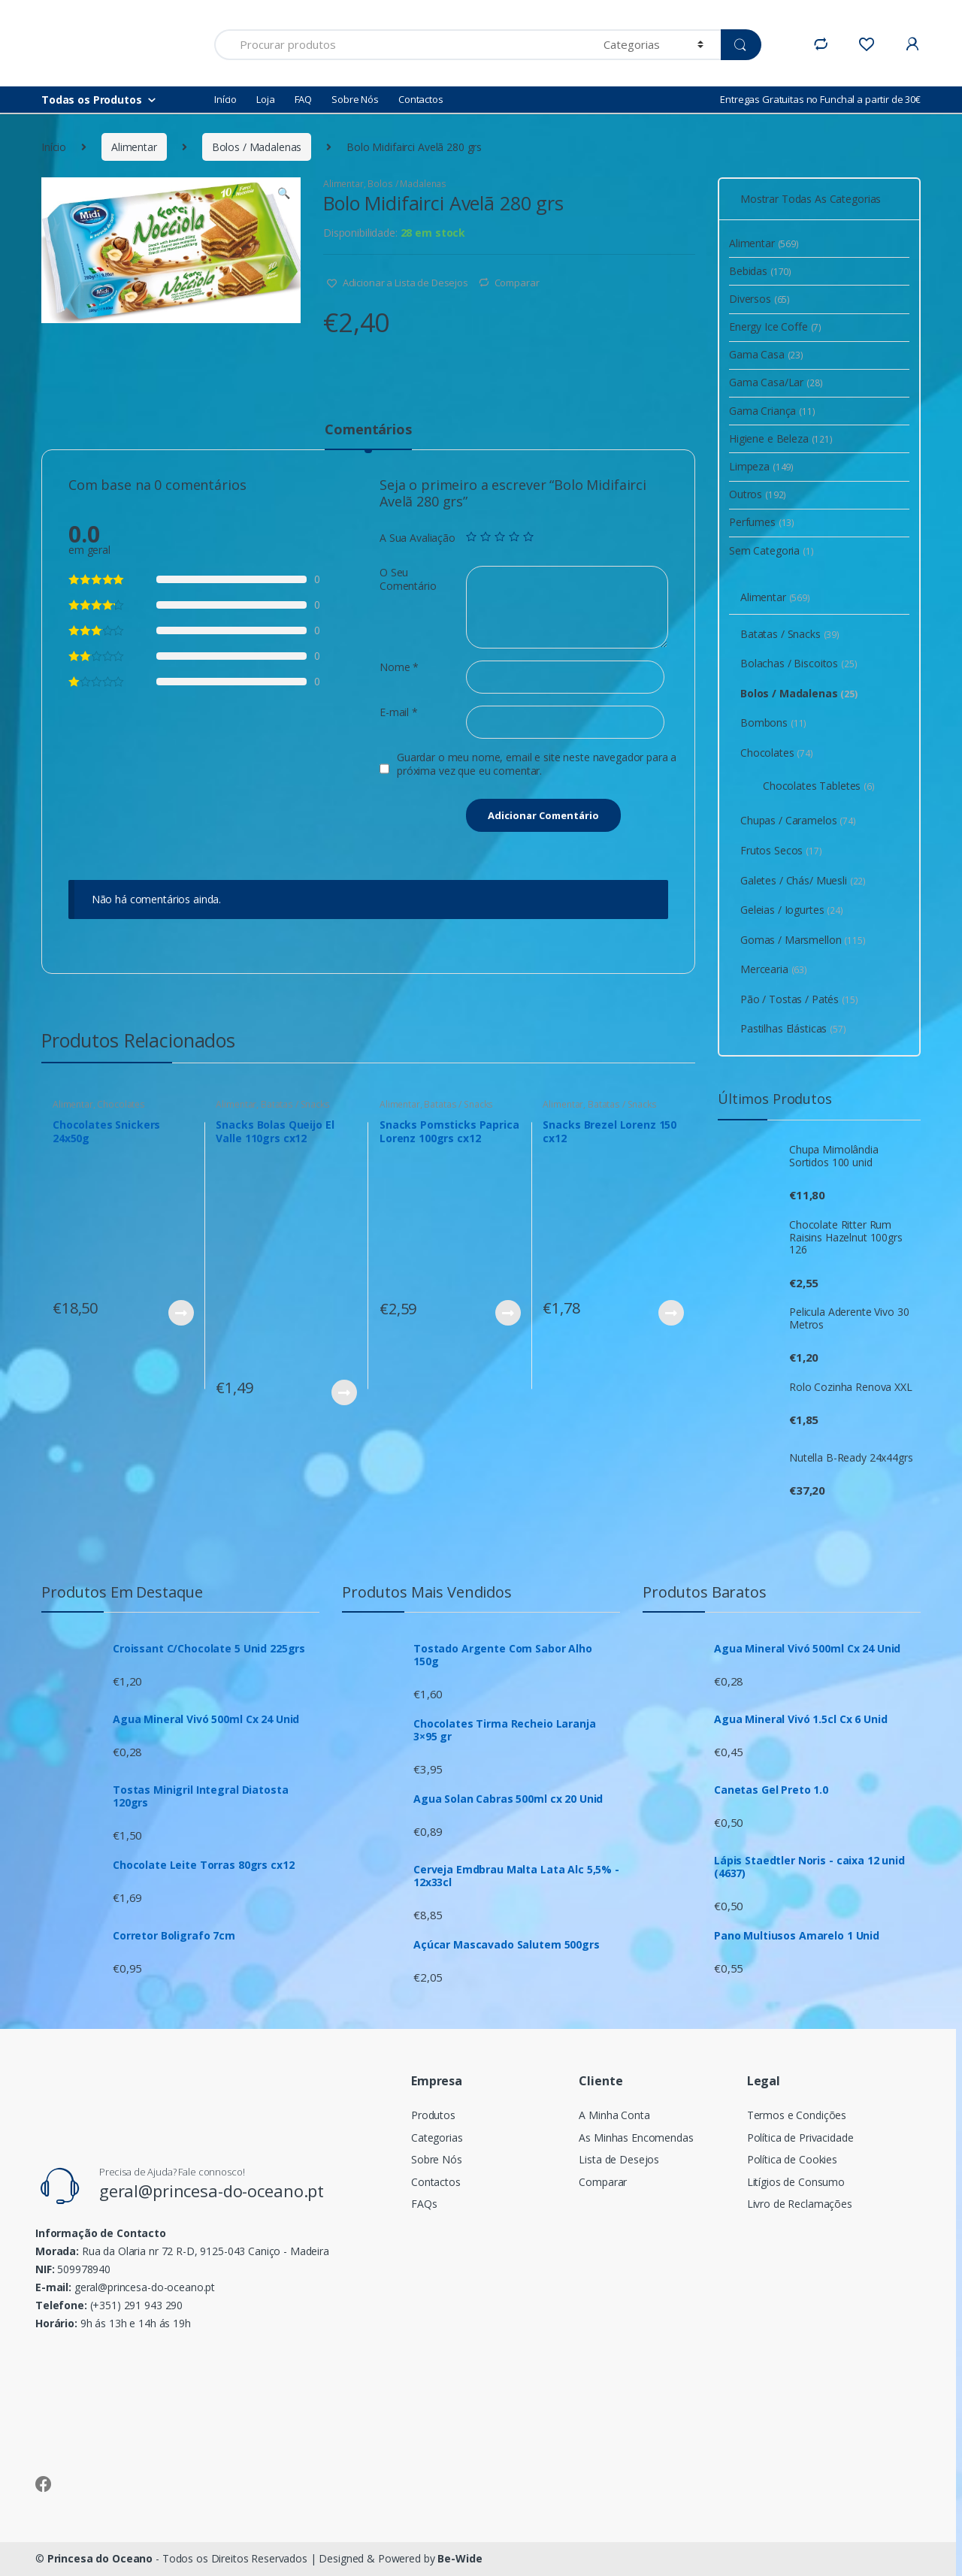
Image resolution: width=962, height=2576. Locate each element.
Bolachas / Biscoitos (799, 663)
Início (225, 99)
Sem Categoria (771, 550)
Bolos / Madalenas (257, 147)
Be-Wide (459, 2558)
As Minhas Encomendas (636, 2137)
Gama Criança (772, 411)
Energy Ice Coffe (775, 326)
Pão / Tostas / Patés (799, 999)
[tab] (368, 435)
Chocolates (121, 1104)
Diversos (759, 299)
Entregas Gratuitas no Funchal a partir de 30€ (820, 99)
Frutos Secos (781, 850)
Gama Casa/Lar (776, 382)
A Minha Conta (614, 2115)
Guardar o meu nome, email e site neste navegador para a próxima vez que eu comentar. (536, 764)
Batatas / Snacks (295, 1104)
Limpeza (761, 466)
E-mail (399, 712)
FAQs (424, 2204)
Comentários (368, 430)
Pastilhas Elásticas (793, 1028)
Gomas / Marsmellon (803, 940)
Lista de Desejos (619, 2159)
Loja (265, 99)
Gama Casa (766, 354)
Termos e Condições (796, 2115)
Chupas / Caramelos (798, 820)
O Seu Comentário (408, 579)
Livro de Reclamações (799, 2204)
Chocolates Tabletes (819, 786)
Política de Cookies (792, 2159)
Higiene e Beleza (781, 438)
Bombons (773, 722)
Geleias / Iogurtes (791, 910)
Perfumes (761, 522)
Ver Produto (180, 1313)
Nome (399, 667)
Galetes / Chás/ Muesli (803, 880)
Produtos (433, 2115)
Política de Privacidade (800, 2137)
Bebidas (760, 271)
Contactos (420, 99)
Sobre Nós (355, 99)
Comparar (517, 282)
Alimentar (134, 147)
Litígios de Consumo (796, 2182)
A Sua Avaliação (417, 538)
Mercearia (773, 969)
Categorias (437, 2137)
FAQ (304, 99)
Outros (757, 494)
